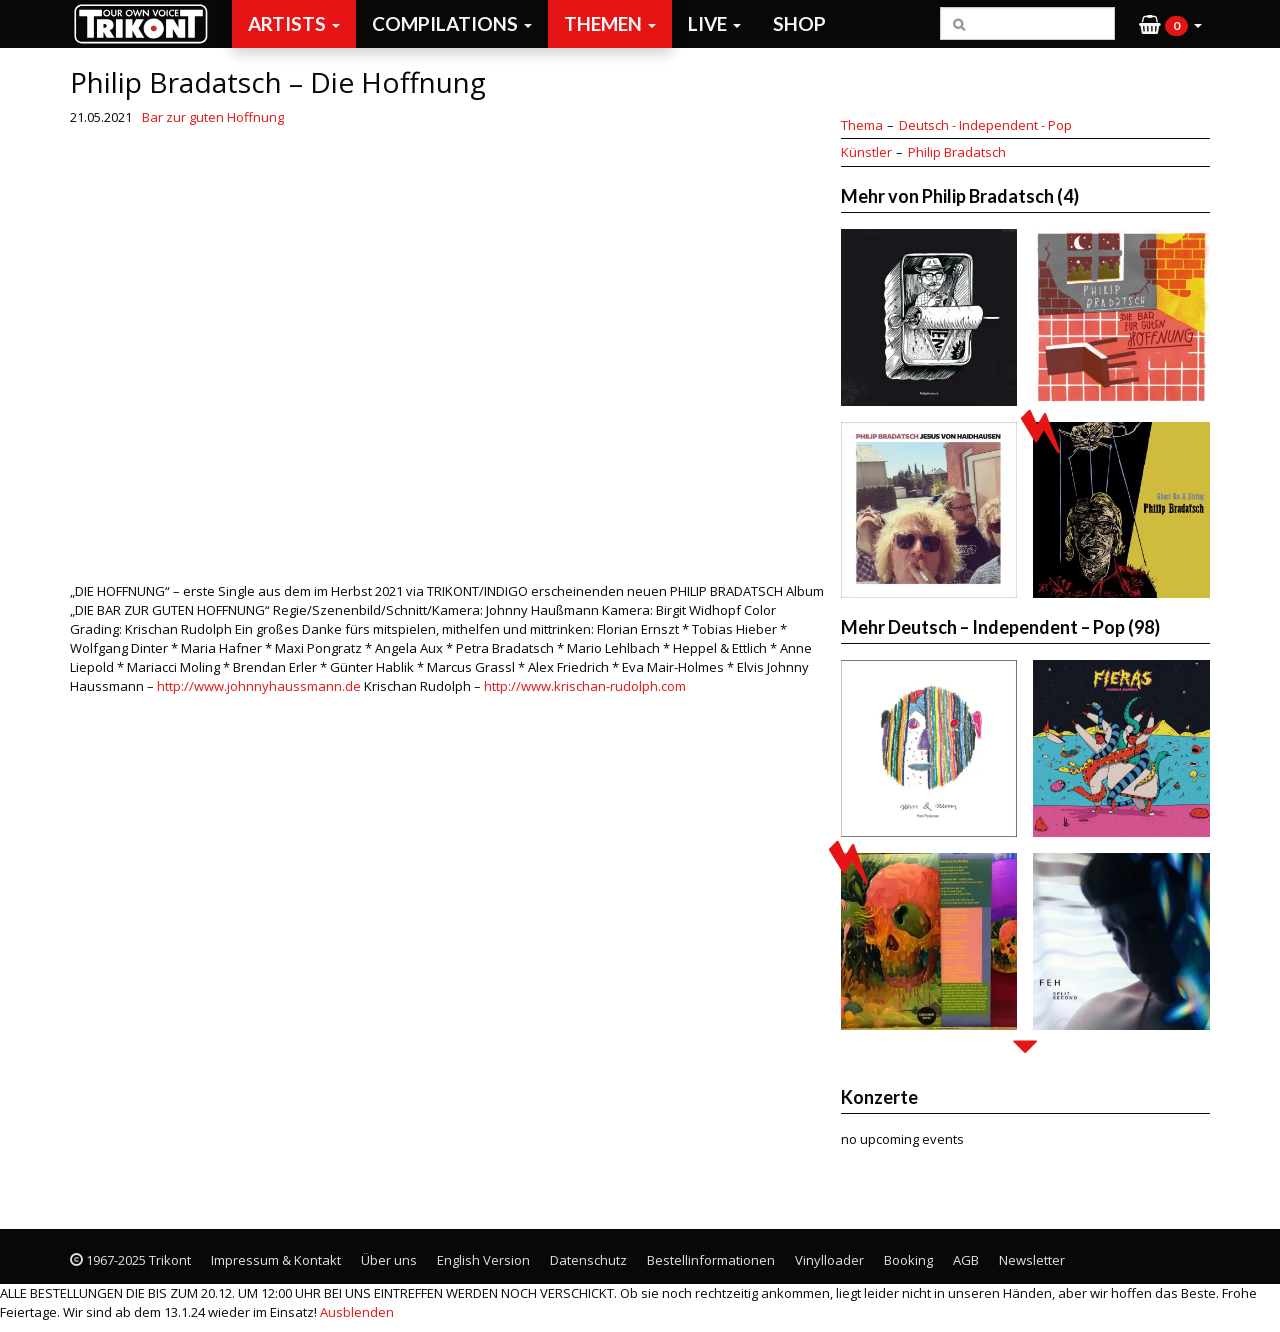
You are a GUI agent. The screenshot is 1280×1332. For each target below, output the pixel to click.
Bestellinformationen (711, 1260)
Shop (799, 23)
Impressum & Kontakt (276, 1260)
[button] (1170, 24)
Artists (294, 23)
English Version (483, 1260)
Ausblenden (357, 1312)
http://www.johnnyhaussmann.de (259, 686)
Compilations (452, 23)
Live (714, 23)
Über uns (389, 1260)
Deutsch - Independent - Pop (985, 125)
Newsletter (1032, 1260)
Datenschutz (588, 1260)
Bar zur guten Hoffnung (213, 117)
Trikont (147, 23)
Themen (610, 23)
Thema (862, 125)
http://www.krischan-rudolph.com (585, 686)
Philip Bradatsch (957, 152)
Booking (908, 1260)
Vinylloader (829, 1260)
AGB (966, 1260)
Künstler (866, 152)
